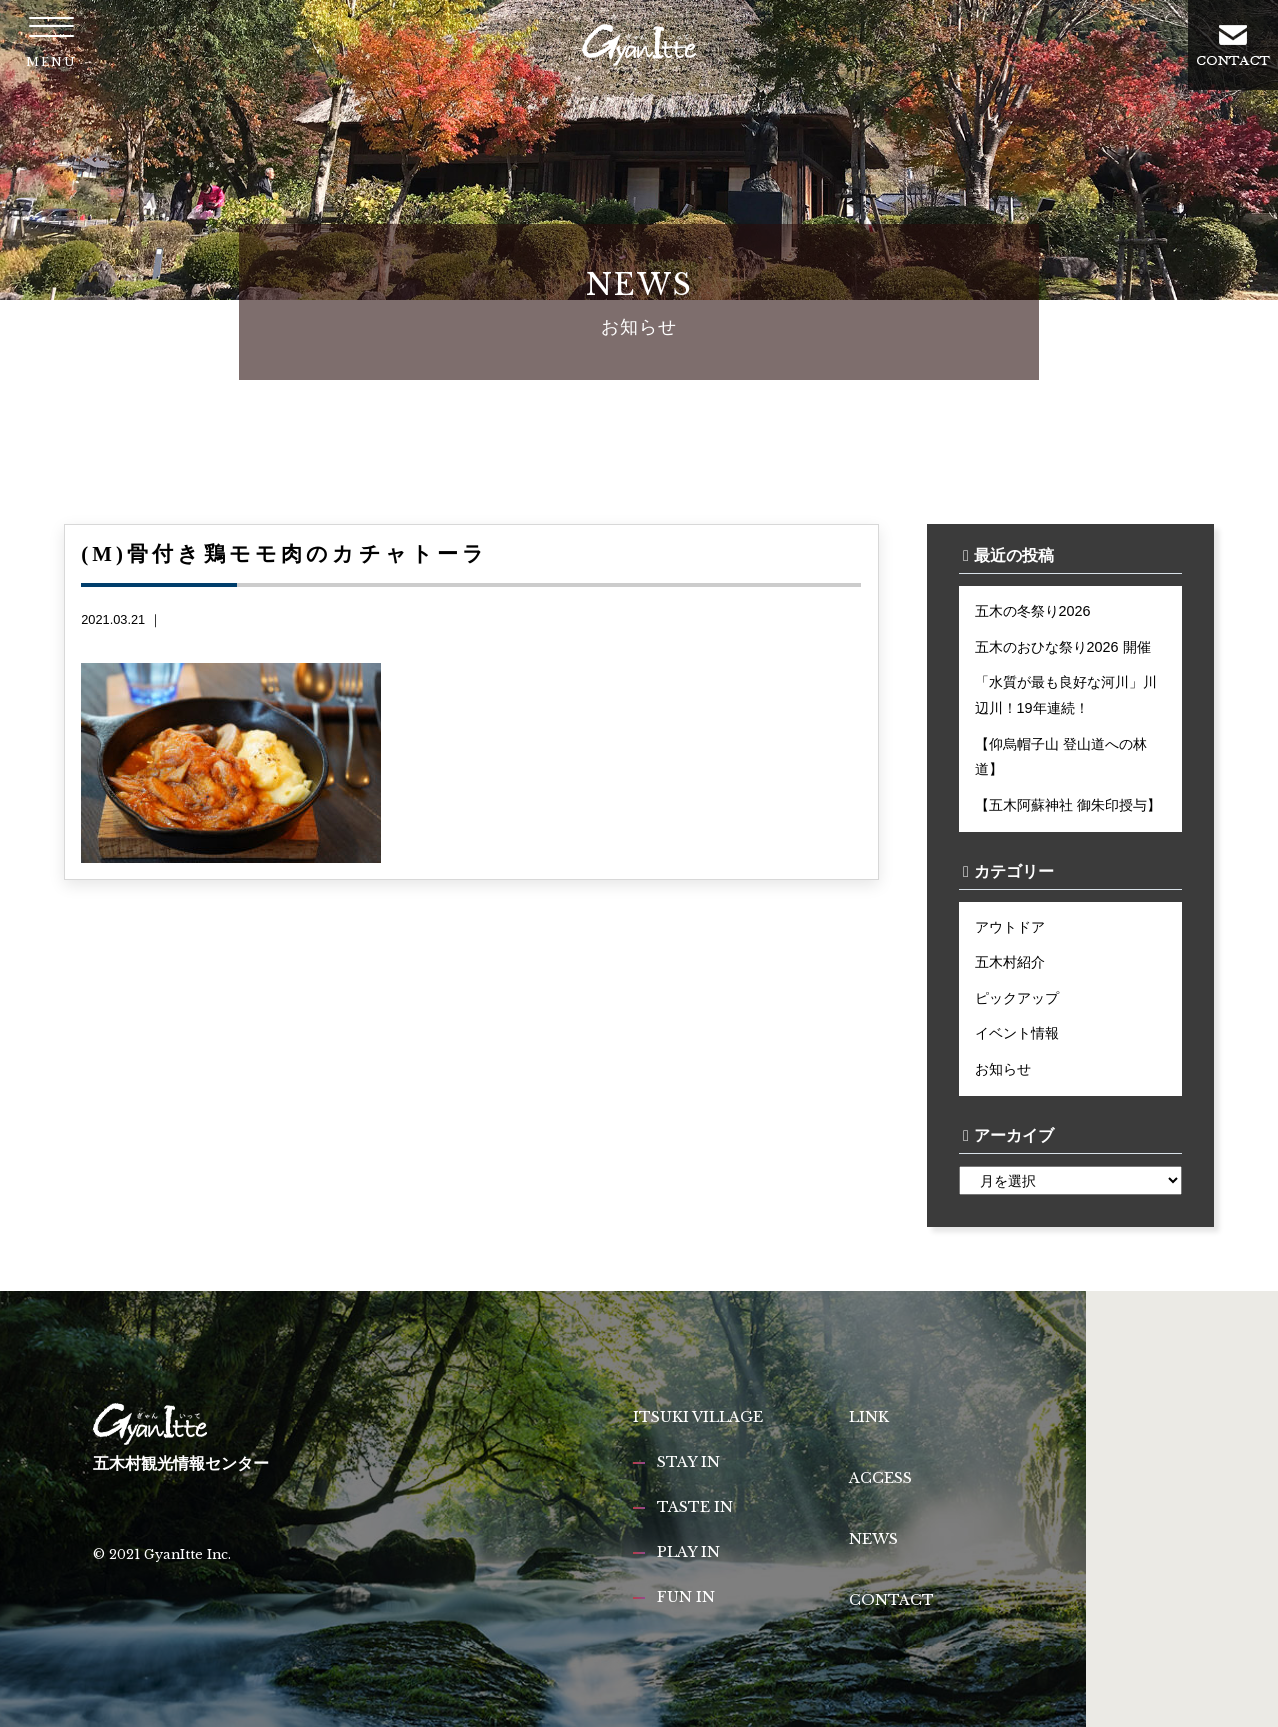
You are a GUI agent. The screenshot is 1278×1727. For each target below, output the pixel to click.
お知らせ (1003, 1069)
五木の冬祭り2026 (1033, 611)
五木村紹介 (1010, 962)
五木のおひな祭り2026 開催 (1063, 647)
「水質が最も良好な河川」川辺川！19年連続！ (1066, 695)
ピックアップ (1017, 998)
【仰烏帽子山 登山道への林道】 (1061, 757)
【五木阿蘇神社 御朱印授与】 (1068, 805)
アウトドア (1010, 927)
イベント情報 (1017, 1033)
